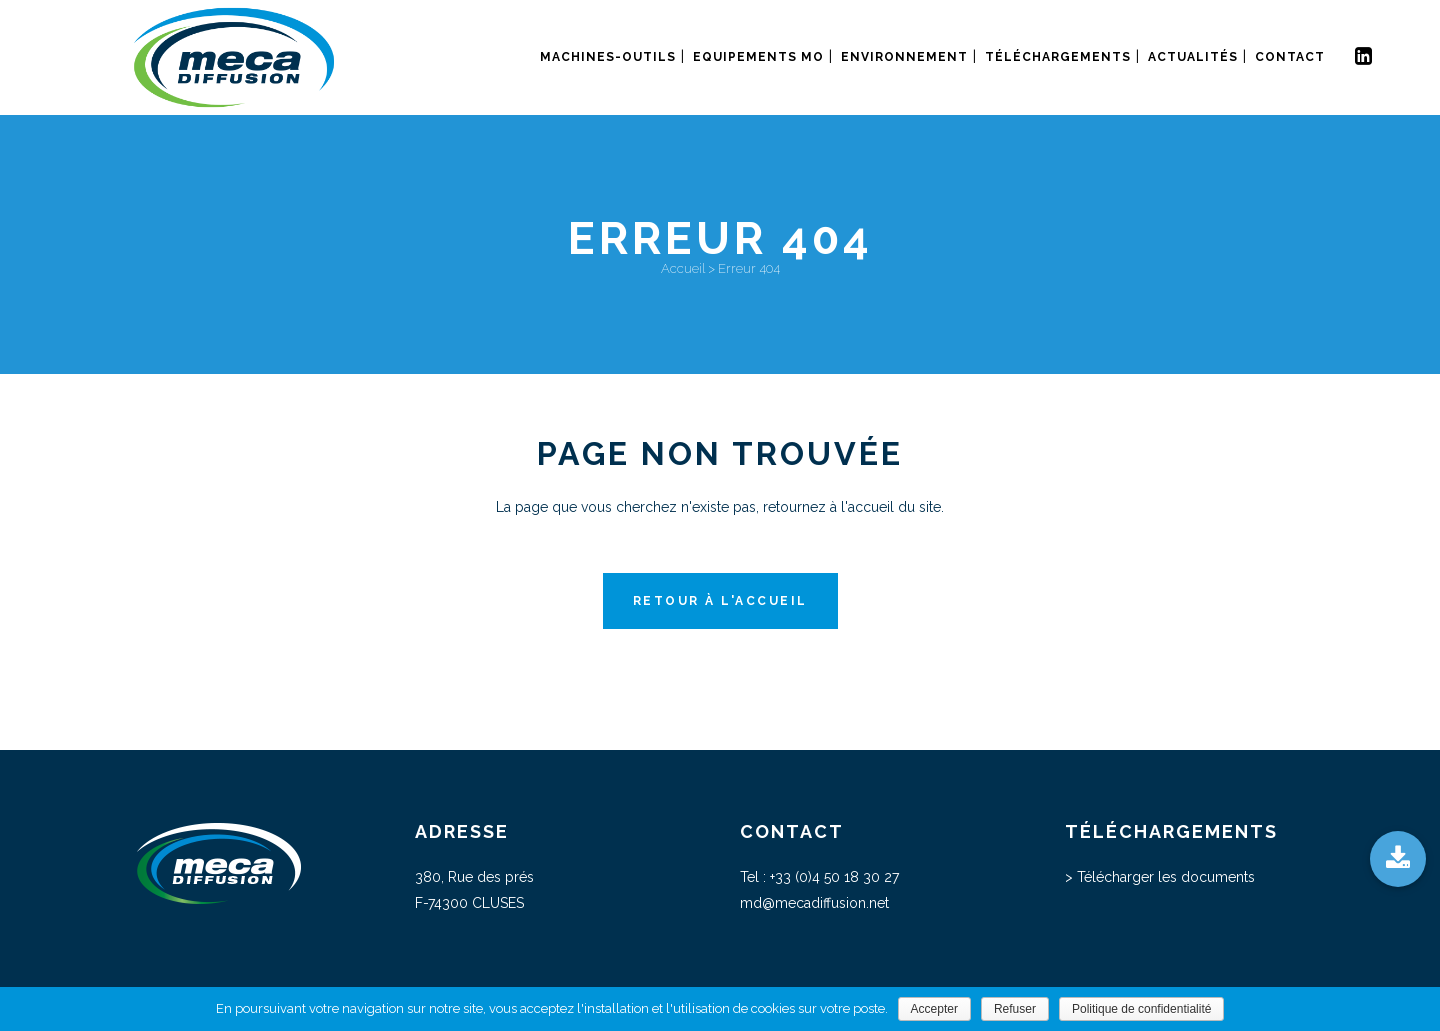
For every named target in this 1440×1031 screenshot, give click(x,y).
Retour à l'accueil (720, 601)
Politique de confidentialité (1141, 1009)
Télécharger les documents (1166, 877)
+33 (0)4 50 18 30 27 (834, 877)
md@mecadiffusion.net (814, 903)
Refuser (1015, 1009)
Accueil (683, 268)
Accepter (934, 1009)
